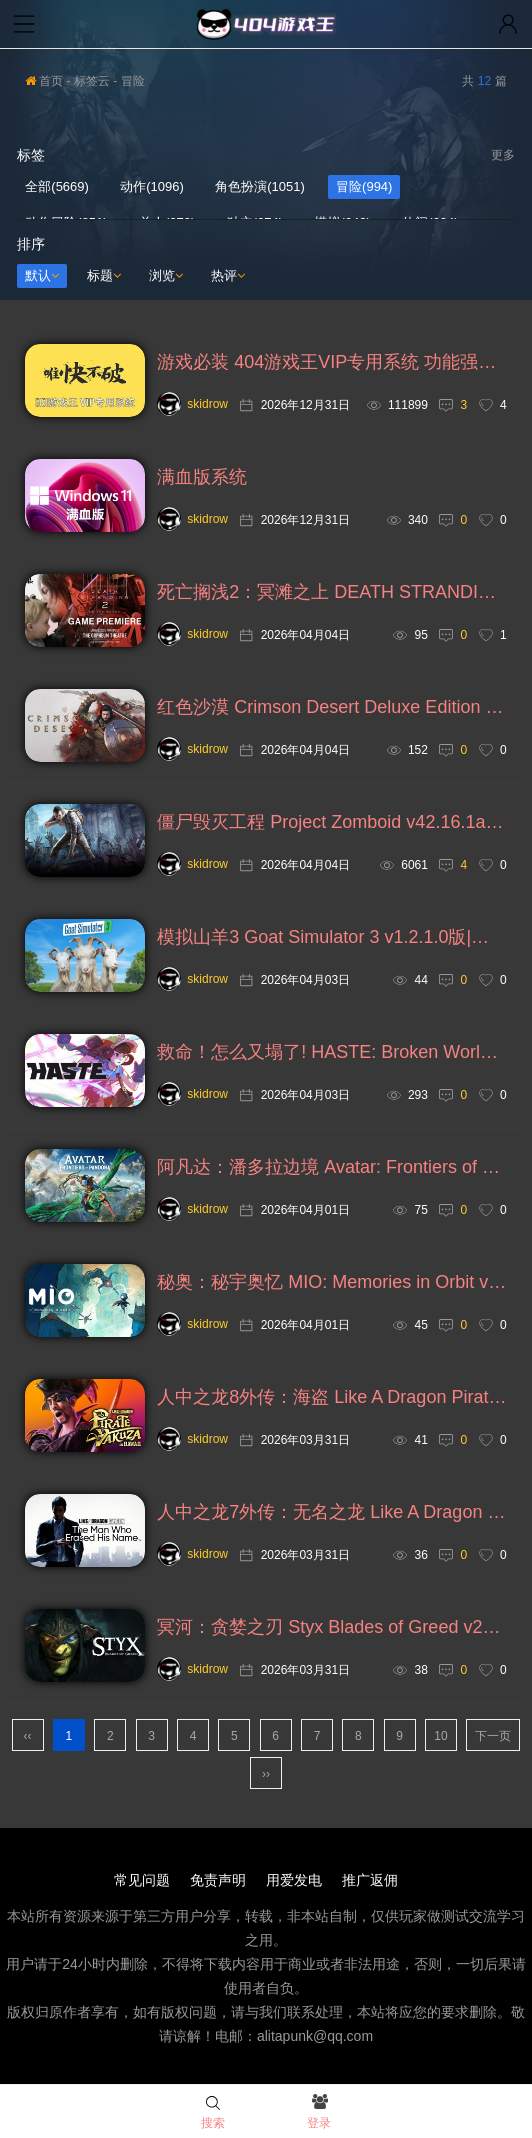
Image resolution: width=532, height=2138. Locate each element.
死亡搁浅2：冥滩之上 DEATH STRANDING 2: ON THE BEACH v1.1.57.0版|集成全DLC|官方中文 (331, 592)
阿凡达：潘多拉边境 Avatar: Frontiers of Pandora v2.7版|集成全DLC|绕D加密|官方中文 (331, 1167)
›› (266, 1774)
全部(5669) (57, 186)
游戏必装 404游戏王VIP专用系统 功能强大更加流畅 (331, 362)
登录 (319, 2113)
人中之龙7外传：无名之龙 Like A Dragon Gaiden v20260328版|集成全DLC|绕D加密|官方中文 (331, 1512)
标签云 (92, 81)
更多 (503, 155)
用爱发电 (294, 1880)
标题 (104, 275)
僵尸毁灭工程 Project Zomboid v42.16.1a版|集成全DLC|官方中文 (331, 822)
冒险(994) (364, 186)
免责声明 (218, 1880)
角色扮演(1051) (260, 186)
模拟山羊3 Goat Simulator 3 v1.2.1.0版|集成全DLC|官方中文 (331, 937)
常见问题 (142, 1880)
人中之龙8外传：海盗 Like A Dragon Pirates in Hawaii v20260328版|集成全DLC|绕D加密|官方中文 (331, 1397)
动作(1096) (152, 186)
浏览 (166, 275)
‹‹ (28, 1736)
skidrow (192, 404)
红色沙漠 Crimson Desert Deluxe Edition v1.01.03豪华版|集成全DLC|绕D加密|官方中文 (331, 707)
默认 (42, 275)
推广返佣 (370, 1880)
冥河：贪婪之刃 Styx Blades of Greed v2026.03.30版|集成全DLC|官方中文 (331, 1627)
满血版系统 (202, 477)
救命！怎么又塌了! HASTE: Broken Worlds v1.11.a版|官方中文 (331, 1052)
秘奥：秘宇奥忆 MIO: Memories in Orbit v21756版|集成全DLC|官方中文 (331, 1282)
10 (440, 1736)
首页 (44, 81)
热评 (228, 275)
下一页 (493, 1736)
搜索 (213, 2113)
